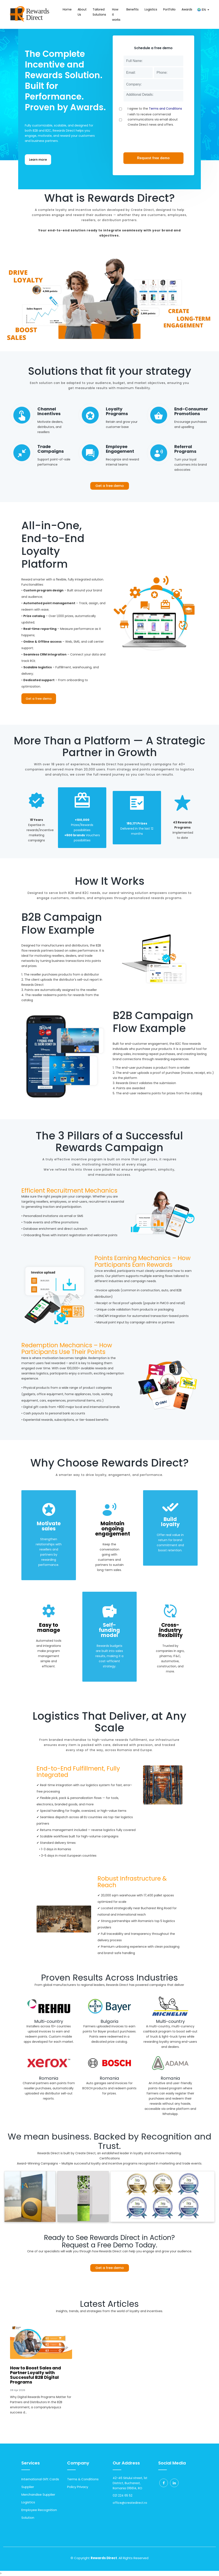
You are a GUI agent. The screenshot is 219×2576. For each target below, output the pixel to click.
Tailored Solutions (99, 12)
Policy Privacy (77, 2487)
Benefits (132, 9)
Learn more (38, 159)
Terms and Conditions (165, 108)
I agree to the (155, 108)
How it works (116, 14)
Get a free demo (109, 485)
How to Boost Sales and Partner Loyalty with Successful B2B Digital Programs (35, 2375)
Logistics (151, 9)
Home (67, 9)
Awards (187, 9)
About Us (82, 12)
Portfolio (169, 9)
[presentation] (153, 139)
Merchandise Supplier (38, 2494)
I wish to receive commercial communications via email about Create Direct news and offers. (153, 119)
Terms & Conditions (83, 2479)
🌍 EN (202, 9)
